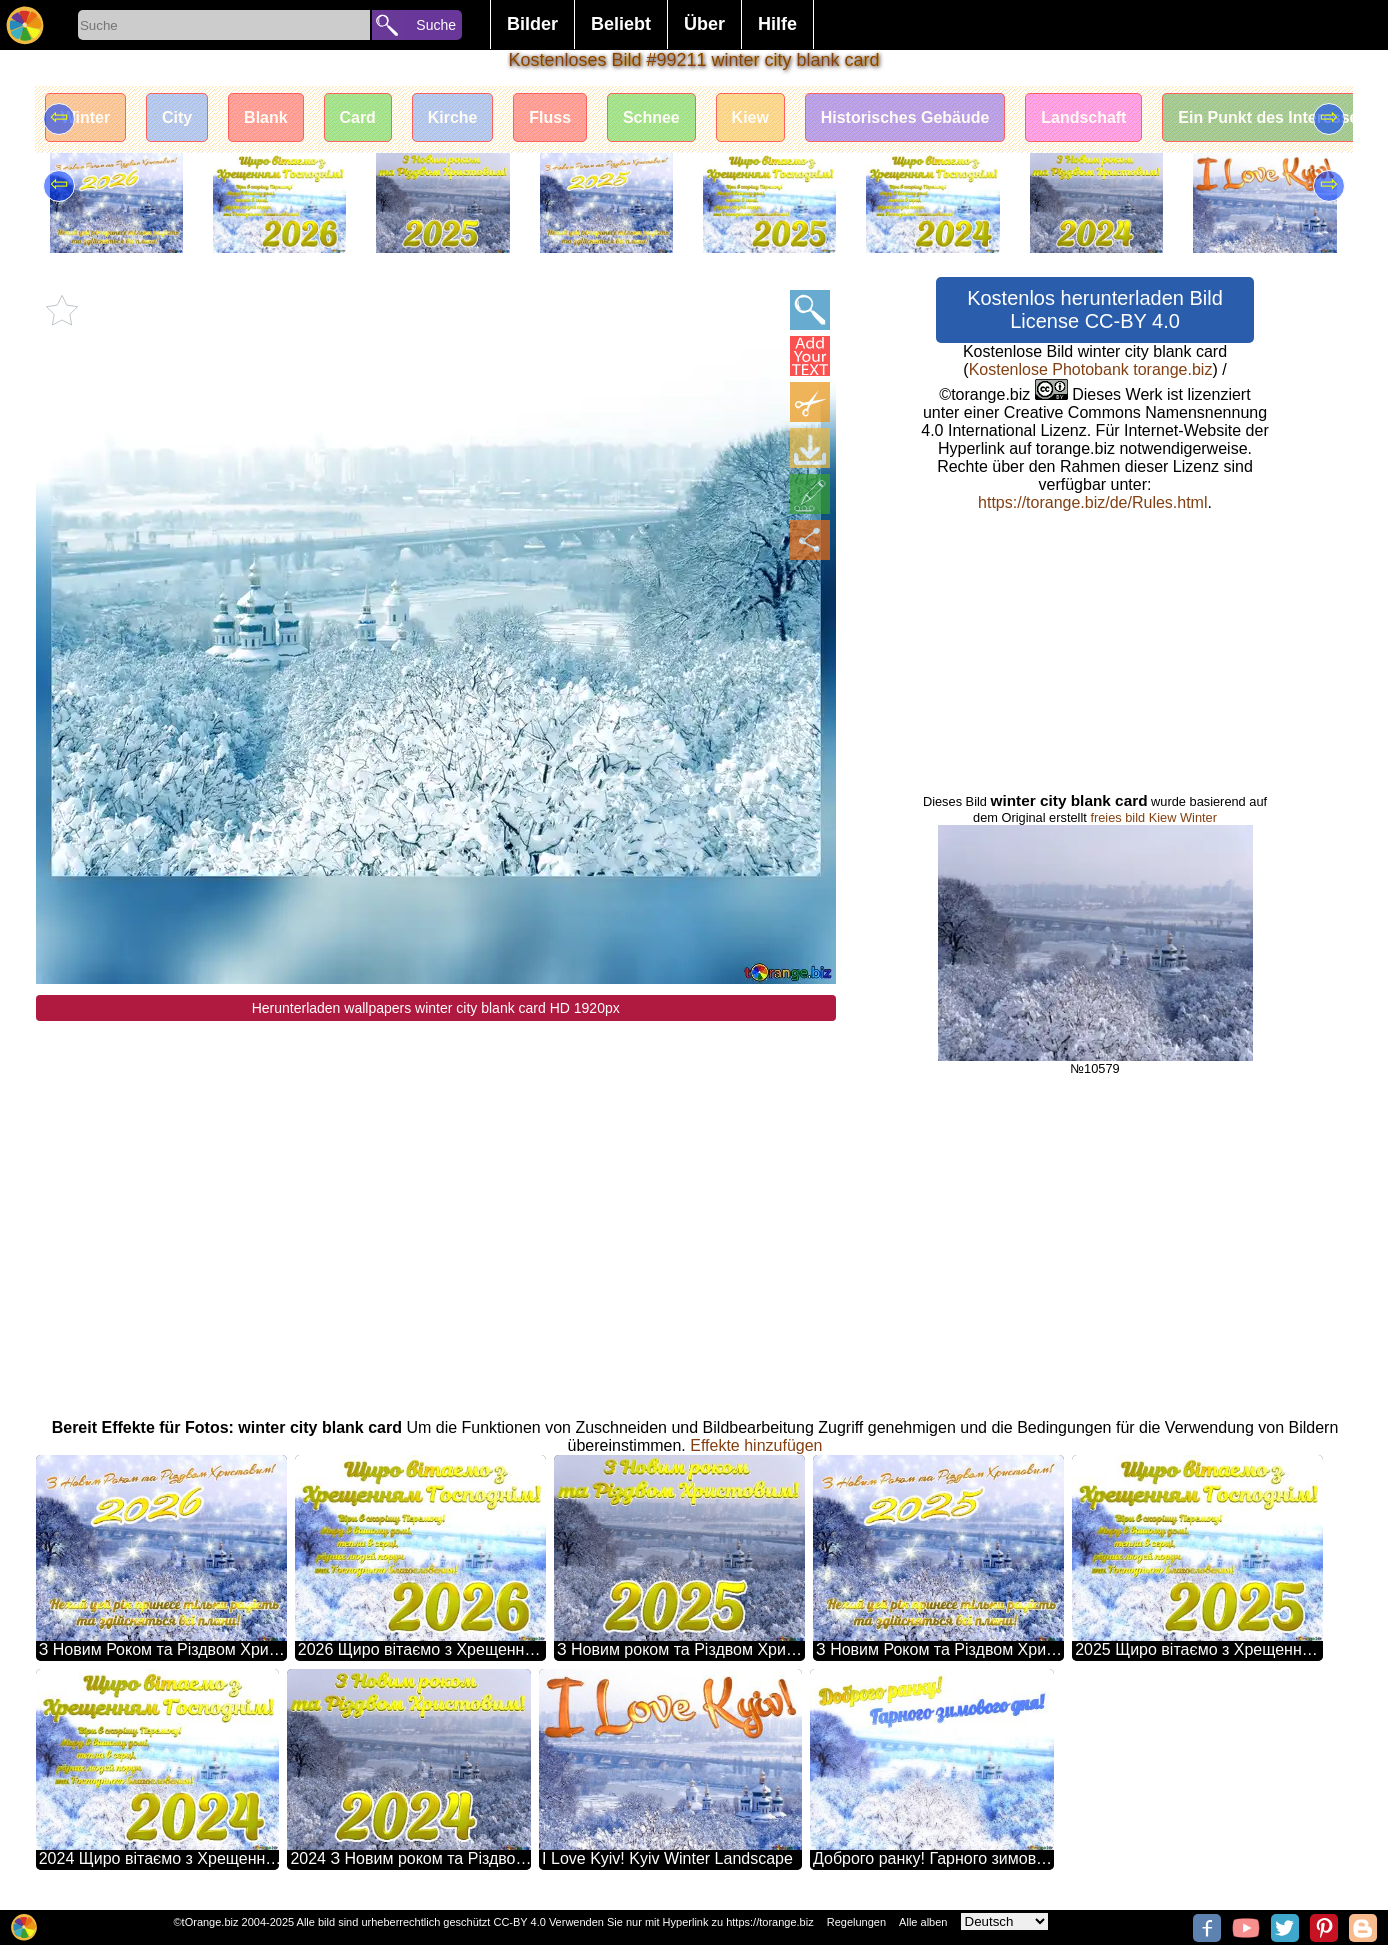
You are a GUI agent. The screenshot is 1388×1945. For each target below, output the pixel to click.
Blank (267, 117)
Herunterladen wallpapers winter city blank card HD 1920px (436, 1008)
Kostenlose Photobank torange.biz (1091, 369)
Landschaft (1085, 117)
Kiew (751, 117)
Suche (436, 25)
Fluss (551, 117)
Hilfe (777, 24)
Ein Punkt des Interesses (1275, 117)
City (177, 117)
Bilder (532, 24)
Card (358, 117)
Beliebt (621, 24)
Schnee (652, 117)
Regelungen (856, 1922)
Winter (86, 117)
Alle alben (923, 1922)
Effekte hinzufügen (756, 1445)
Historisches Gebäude (906, 117)
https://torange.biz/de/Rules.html (1092, 502)
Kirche (454, 117)
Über (704, 24)
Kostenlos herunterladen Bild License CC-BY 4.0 (1095, 309)
